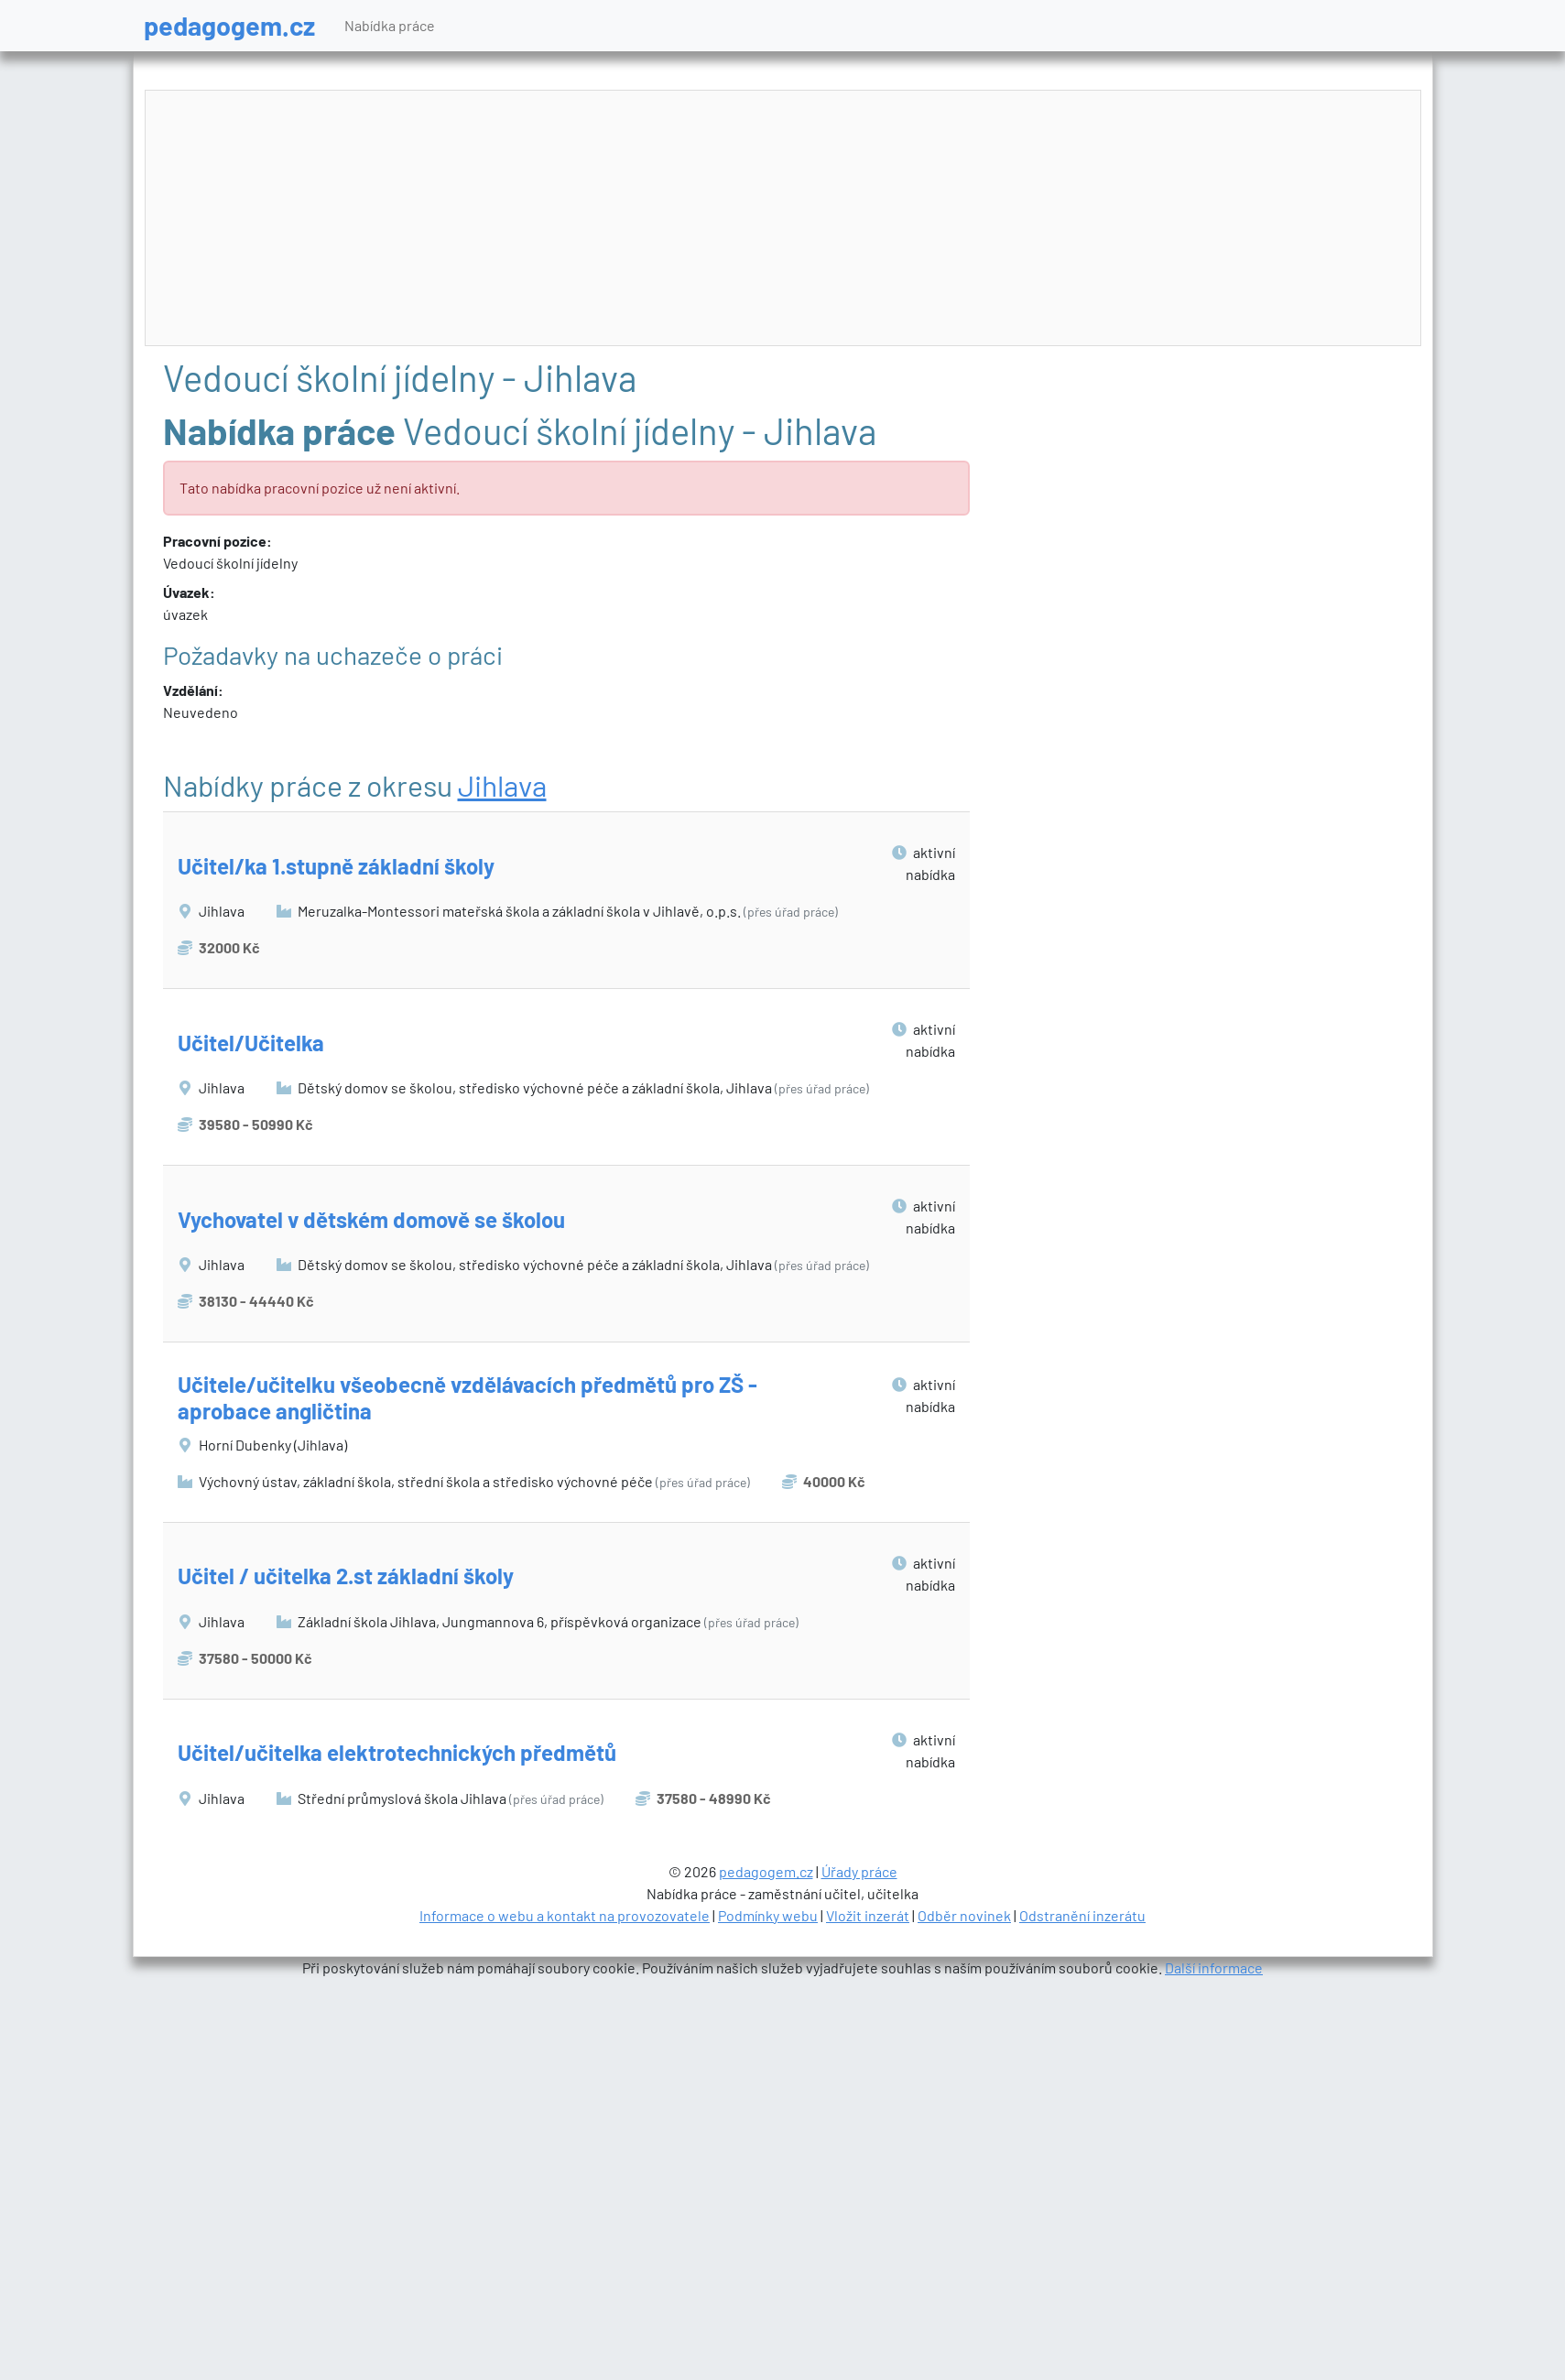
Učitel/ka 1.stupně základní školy (336, 866)
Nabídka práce (389, 25)
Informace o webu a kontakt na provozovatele (564, 1915)
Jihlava (502, 784)
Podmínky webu (768, 1915)
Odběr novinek (964, 1915)
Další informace (1214, 1967)
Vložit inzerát (867, 1915)
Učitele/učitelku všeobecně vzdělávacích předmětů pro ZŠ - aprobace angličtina (467, 1397)
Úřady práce (859, 1871)
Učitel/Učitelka (251, 1042)
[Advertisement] (782, 219)
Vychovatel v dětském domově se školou (371, 1219)
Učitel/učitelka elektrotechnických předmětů (397, 1752)
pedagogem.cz (229, 25)
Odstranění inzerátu (1082, 1915)
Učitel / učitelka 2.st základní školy (346, 1575)
